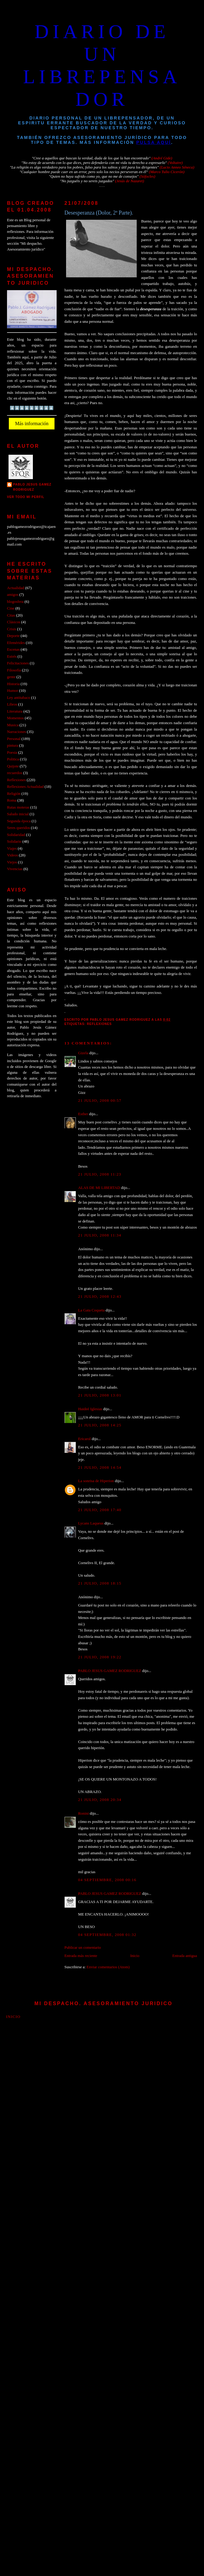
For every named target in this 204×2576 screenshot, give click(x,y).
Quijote (13, 766)
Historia (13, 684)
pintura (12, 745)
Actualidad (15, 588)
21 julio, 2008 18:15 (99, 1583)
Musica (13, 725)
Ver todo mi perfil (25, 497)
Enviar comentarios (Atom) (107, 1967)
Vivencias (15, 869)
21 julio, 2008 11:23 (99, 1174)
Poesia (12, 752)
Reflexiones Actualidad (25, 787)
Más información (31, 423)
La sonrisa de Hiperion (96, 1481)
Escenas (13, 649)
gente (11, 677)
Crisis (11, 629)
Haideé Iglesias (90, 1409)
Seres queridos (18, 828)
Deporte (13, 636)
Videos (12, 855)
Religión (13, 794)
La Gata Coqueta (91, 1310)
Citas (11, 615)
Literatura (15, 711)
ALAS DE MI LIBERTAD (99, 1188)
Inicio (134, 1956)
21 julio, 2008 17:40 (99, 1510)
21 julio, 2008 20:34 (99, 1800)
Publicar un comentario (83, 1947)
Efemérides (16, 643)
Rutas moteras (18, 807)
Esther (83, 1114)
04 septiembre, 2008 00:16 (107, 1880)
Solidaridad (16, 835)
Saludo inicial (18, 814)
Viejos (12, 862)
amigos (12, 594)
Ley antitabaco (18, 698)
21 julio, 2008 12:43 (99, 1296)
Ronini (83, 1813)
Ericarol (84, 1439)
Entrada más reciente (81, 1956)
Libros (12, 704)
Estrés (11, 656)
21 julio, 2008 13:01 (99, 1395)
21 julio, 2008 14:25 (99, 1425)
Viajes (12, 848)
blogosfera (15, 602)
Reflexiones (99, 1024)
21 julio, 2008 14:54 (99, 1467)
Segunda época (18, 821)
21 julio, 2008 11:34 (99, 1235)
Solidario (14, 841)
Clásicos (13, 622)
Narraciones (16, 732)
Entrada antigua (184, 1956)
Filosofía (14, 670)
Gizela (83, 1053)
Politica (13, 759)
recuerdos (14, 773)
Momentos (15, 718)
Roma (11, 800)
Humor (12, 690)
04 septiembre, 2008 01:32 (107, 1935)
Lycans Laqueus (91, 1523)
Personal (13, 739)
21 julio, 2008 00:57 (99, 1100)
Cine (10, 608)
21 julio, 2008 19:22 (99, 1657)
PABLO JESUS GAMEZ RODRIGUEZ (109, 1671)
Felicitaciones (18, 663)
